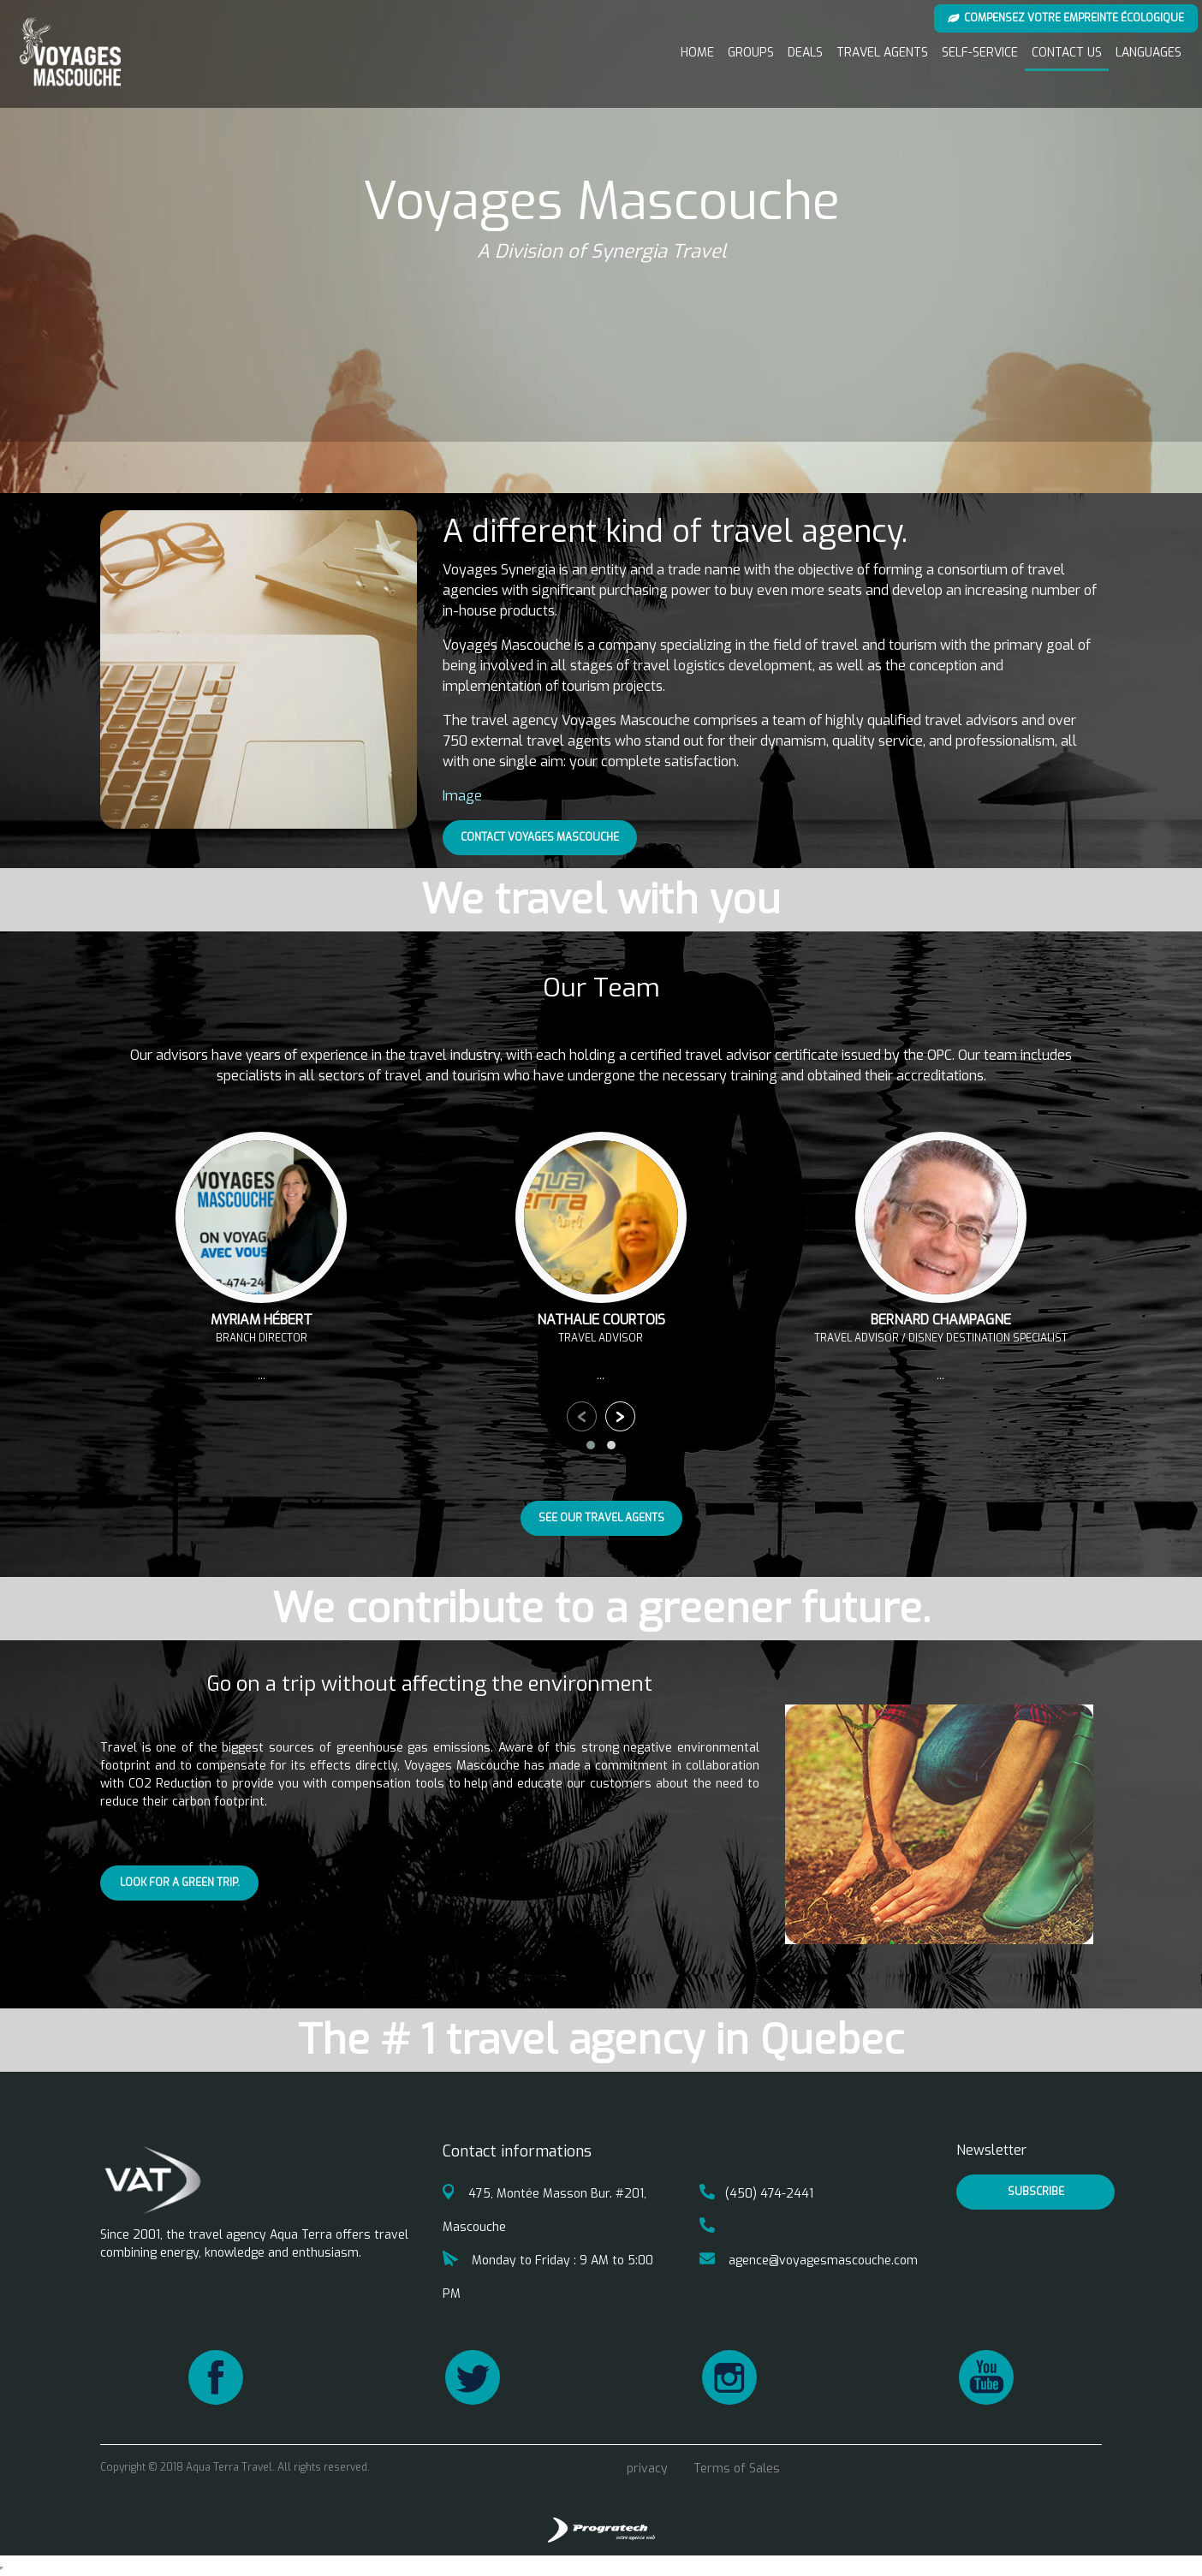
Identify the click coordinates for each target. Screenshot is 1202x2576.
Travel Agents (882, 53)
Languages (1148, 53)
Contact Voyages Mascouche (540, 837)
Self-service (980, 53)
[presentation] (582, 1416)
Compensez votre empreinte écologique (1066, 18)
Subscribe (1036, 2191)
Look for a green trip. (180, 1882)
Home (697, 53)
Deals (805, 53)
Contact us (1067, 53)
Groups (751, 53)
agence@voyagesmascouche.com (808, 2260)
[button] (590, 1445)
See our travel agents (601, 1518)
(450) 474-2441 (756, 2194)
